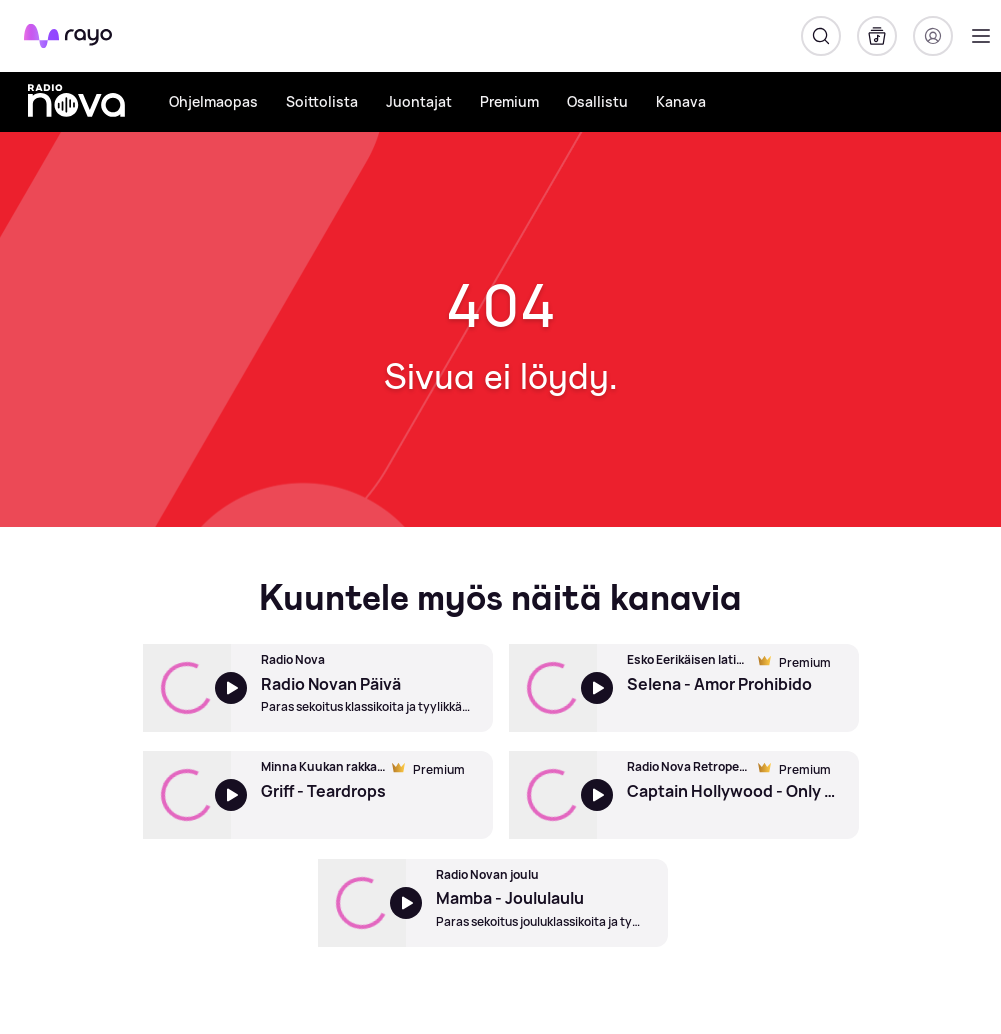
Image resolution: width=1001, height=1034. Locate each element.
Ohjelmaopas (213, 101)
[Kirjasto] (877, 36)
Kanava (681, 101)
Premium (509, 101)
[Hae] (821, 36)
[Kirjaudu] (933, 36)
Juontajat (419, 101)
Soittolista (322, 101)
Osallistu (597, 101)
